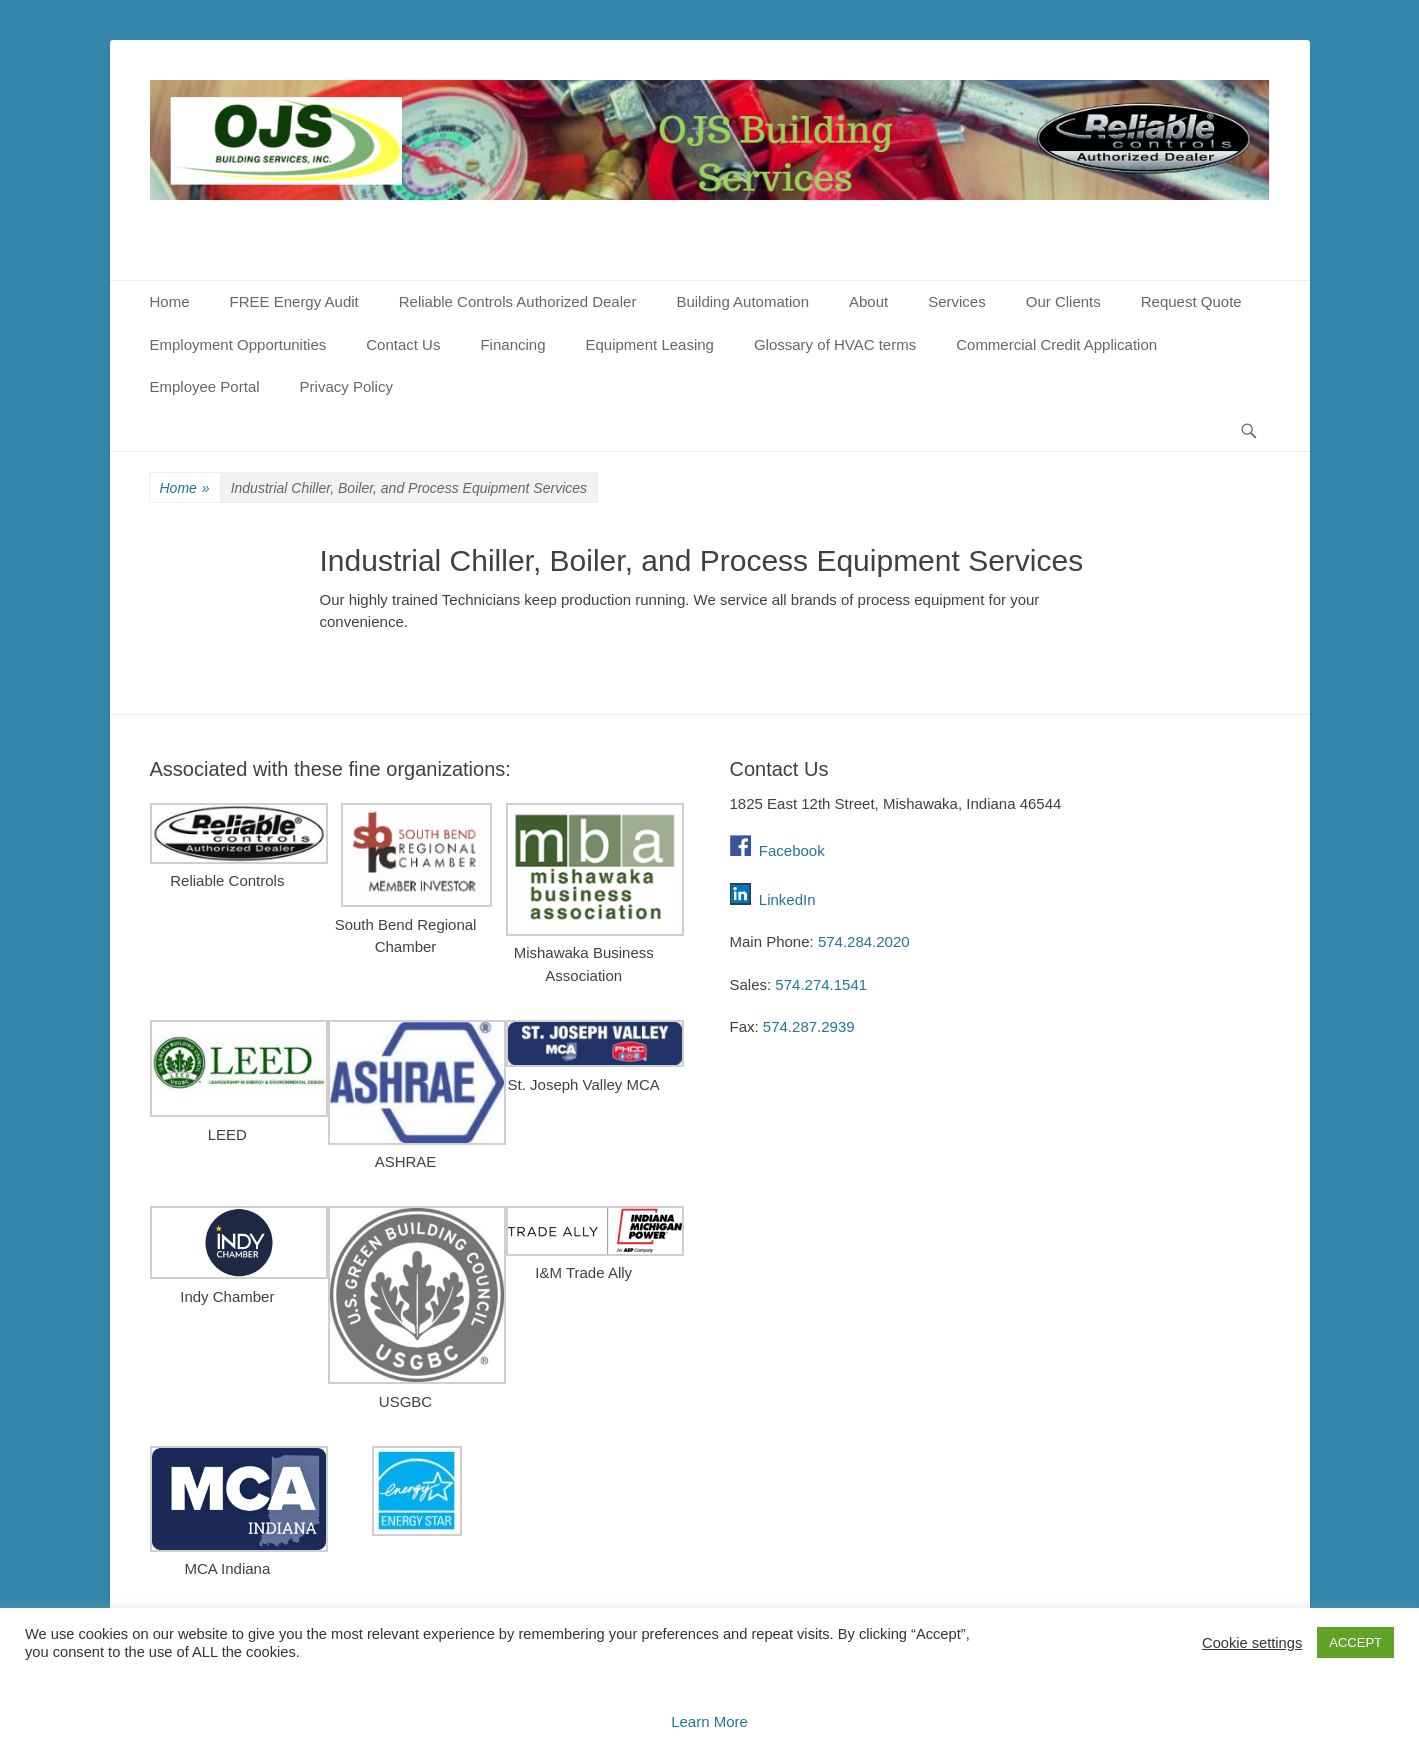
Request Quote (1191, 301)
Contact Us (403, 344)
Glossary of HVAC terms (835, 344)
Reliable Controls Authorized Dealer (518, 301)
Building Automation (742, 301)
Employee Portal (205, 386)
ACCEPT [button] (1355, 1642)
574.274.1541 (821, 984)
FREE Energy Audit (294, 301)
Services (957, 301)
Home (170, 301)
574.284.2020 (864, 941)
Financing (512, 344)
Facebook (777, 850)
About (868, 301)
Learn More (709, 1721)
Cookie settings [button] (1252, 1643)
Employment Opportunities (238, 344)
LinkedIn (787, 899)
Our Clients (1063, 301)
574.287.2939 (809, 1026)
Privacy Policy (346, 386)
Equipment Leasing (650, 344)
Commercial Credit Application (1056, 344)
